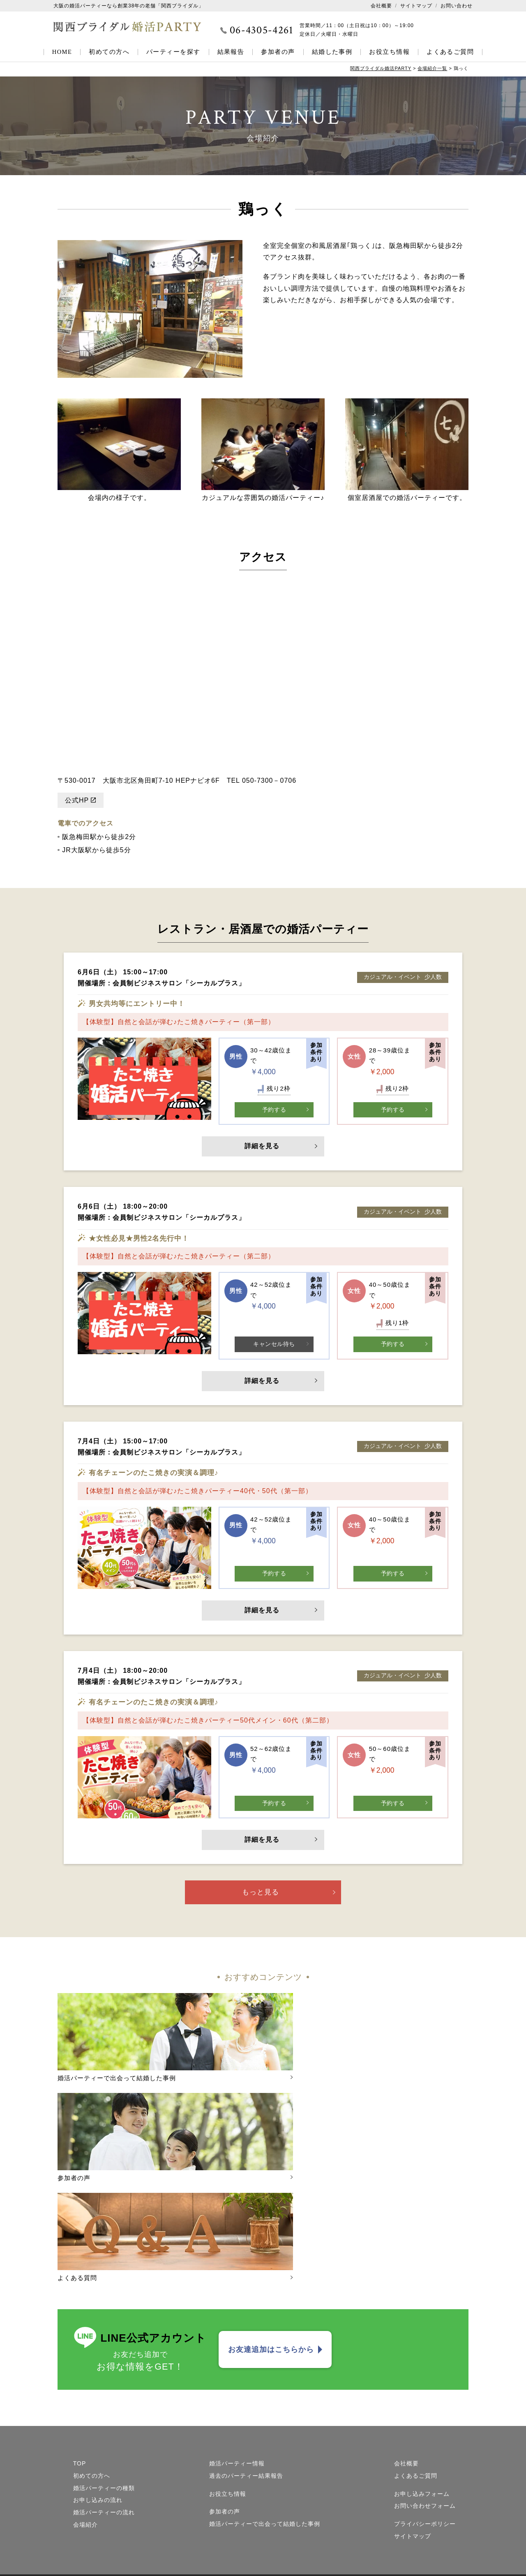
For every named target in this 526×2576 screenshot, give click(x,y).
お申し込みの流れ (97, 2379)
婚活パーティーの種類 (104, 2367)
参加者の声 (278, 52)
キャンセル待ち (274, 1344)
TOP (79, 2343)
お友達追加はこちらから (271, 2229)
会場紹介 (85, 2404)
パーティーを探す (173, 52)
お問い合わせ (457, 6)
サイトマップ (416, 6)
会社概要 (381, 6)
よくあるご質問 (450, 52)
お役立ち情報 (389, 52)
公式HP (77, 800)
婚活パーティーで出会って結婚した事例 (264, 2403)
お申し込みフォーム (422, 2373)
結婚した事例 (332, 52)
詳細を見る (263, 1146)
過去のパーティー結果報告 (246, 2355)
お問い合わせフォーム (425, 2385)
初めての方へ (109, 52)
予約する (274, 1109)
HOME (62, 52)
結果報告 (231, 52)
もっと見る (260, 1896)
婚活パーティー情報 (237, 2343)
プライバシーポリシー (425, 2403)
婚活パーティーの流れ (104, 2392)
